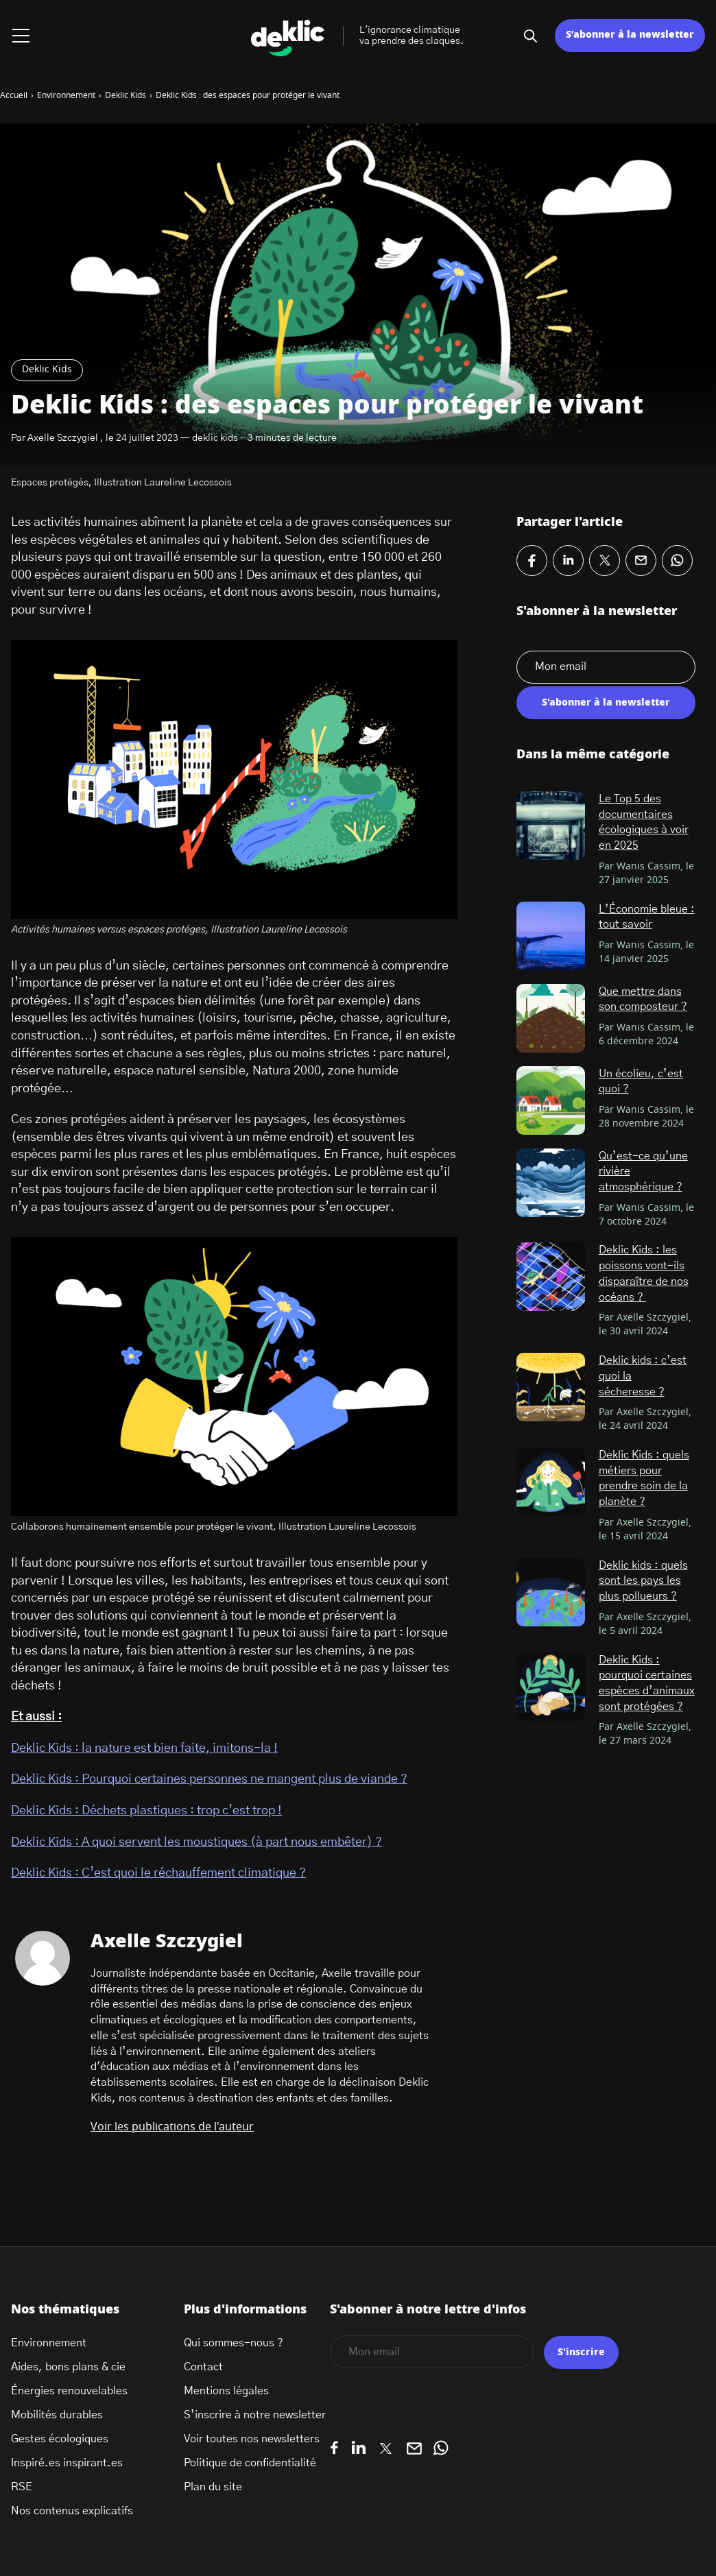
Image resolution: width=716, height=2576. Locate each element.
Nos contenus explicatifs (72, 2510)
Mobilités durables (57, 2414)
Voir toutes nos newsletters (252, 2438)
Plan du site (213, 2486)
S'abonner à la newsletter (606, 703)
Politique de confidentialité (250, 2462)
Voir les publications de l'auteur (172, 2126)
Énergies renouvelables (69, 2390)
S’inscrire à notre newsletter (255, 2414)
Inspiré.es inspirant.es (67, 2462)
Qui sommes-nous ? (233, 2342)
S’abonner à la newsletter (630, 35)
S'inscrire (581, 2352)
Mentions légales (226, 2390)
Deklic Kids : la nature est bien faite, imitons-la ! (144, 1748)
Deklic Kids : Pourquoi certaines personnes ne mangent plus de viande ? (209, 1779)
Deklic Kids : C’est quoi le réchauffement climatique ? (158, 1873)
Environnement (48, 2342)
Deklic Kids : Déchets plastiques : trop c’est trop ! (146, 1811)
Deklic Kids (47, 369)
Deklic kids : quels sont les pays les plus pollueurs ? (643, 1581)
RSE (21, 2486)
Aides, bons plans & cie (68, 2366)
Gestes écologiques (59, 2438)
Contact (203, 2366)
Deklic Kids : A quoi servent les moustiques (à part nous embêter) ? (196, 1842)
